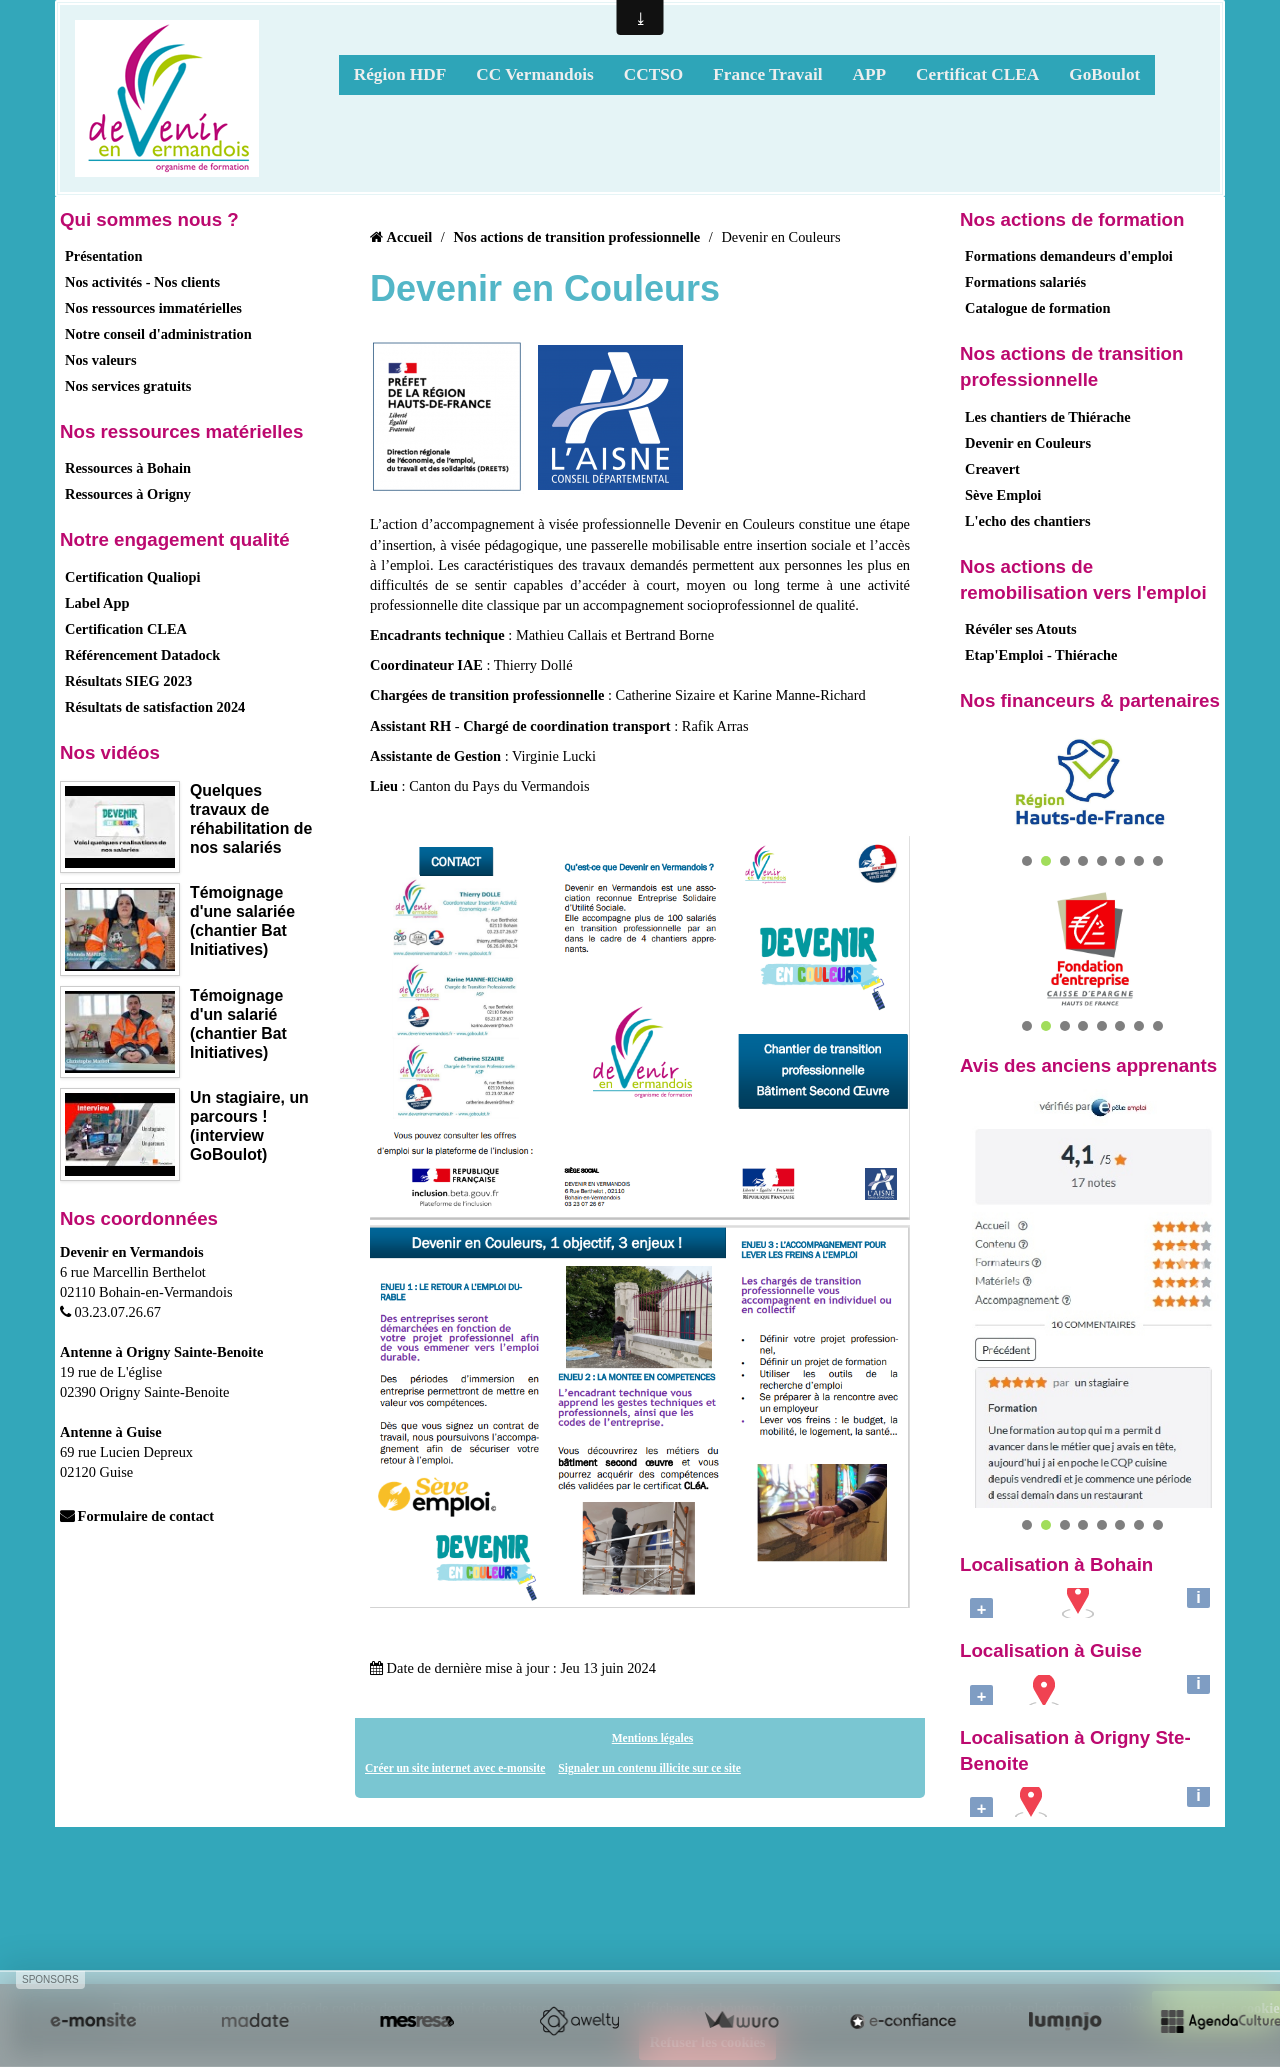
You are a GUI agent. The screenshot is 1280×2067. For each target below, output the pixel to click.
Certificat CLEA (977, 74)
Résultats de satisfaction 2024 (155, 707)
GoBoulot (1104, 74)
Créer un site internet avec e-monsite (455, 1768)
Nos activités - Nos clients (142, 282)
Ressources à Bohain (128, 468)
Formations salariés (1025, 282)
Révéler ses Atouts (1021, 629)
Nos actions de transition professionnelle (576, 237)
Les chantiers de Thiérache (1048, 417)
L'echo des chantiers (1028, 521)
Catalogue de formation (1038, 308)
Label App (97, 603)
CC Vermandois (535, 74)
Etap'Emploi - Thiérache (1041, 655)
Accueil (410, 237)
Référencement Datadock (142, 655)
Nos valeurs (101, 360)
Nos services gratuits (128, 386)
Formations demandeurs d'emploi (1069, 256)
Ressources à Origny (128, 494)
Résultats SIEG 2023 (128, 681)
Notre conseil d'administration (158, 334)
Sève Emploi (1003, 495)
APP (869, 74)
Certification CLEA (126, 629)
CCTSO (654, 74)
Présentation (104, 256)
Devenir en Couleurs (1028, 443)
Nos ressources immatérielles (153, 308)
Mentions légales (653, 1738)
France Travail (767, 74)
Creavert (992, 469)
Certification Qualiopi (133, 577)
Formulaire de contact (137, 1516)
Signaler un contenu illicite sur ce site (649, 1768)
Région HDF (400, 74)
